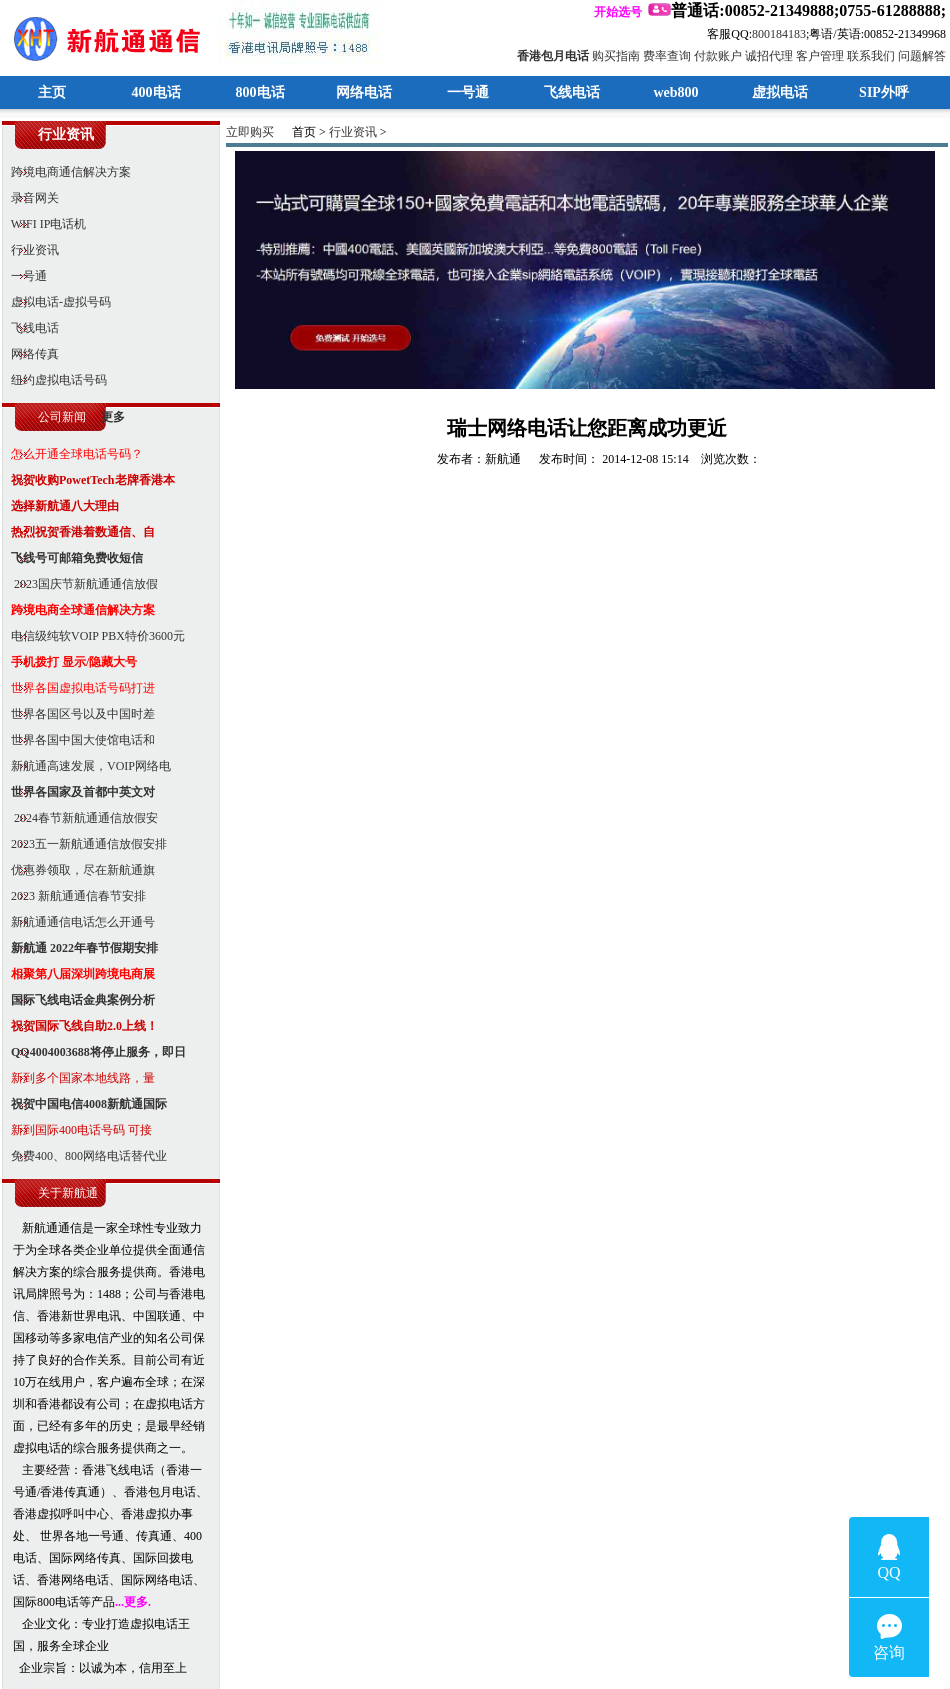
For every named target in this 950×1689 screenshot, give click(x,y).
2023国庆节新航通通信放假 (80, 584)
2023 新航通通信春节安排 (74, 896)
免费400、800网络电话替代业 (84, 1156)
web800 (675, 92)
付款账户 (718, 56)
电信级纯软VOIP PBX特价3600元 (93, 636)
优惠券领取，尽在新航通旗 (78, 870)
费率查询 (667, 56)
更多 (113, 417)
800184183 (779, 34)
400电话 (156, 92)
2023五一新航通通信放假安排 (84, 844)
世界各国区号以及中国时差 (78, 714)
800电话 (260, 92)
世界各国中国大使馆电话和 (78, 740)
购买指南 (616, 56)
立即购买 (250, 132)
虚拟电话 (780, 92)
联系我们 (871, 56)
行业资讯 (30, 250)
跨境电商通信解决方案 (66, 172)
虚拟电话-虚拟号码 (56, 302)
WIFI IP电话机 (44, 224)
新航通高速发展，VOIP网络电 (86, 766)
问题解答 (922, 56)
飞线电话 (572, 92)
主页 (52, 92)
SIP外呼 (884, 92)
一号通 (468, 92)
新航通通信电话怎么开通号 (78, 922)
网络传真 (30, 354)
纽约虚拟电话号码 (54, 380)
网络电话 (364, 92)
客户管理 (820, 56)
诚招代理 (769, 56)
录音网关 (30, 198)
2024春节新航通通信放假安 (80, 818)
